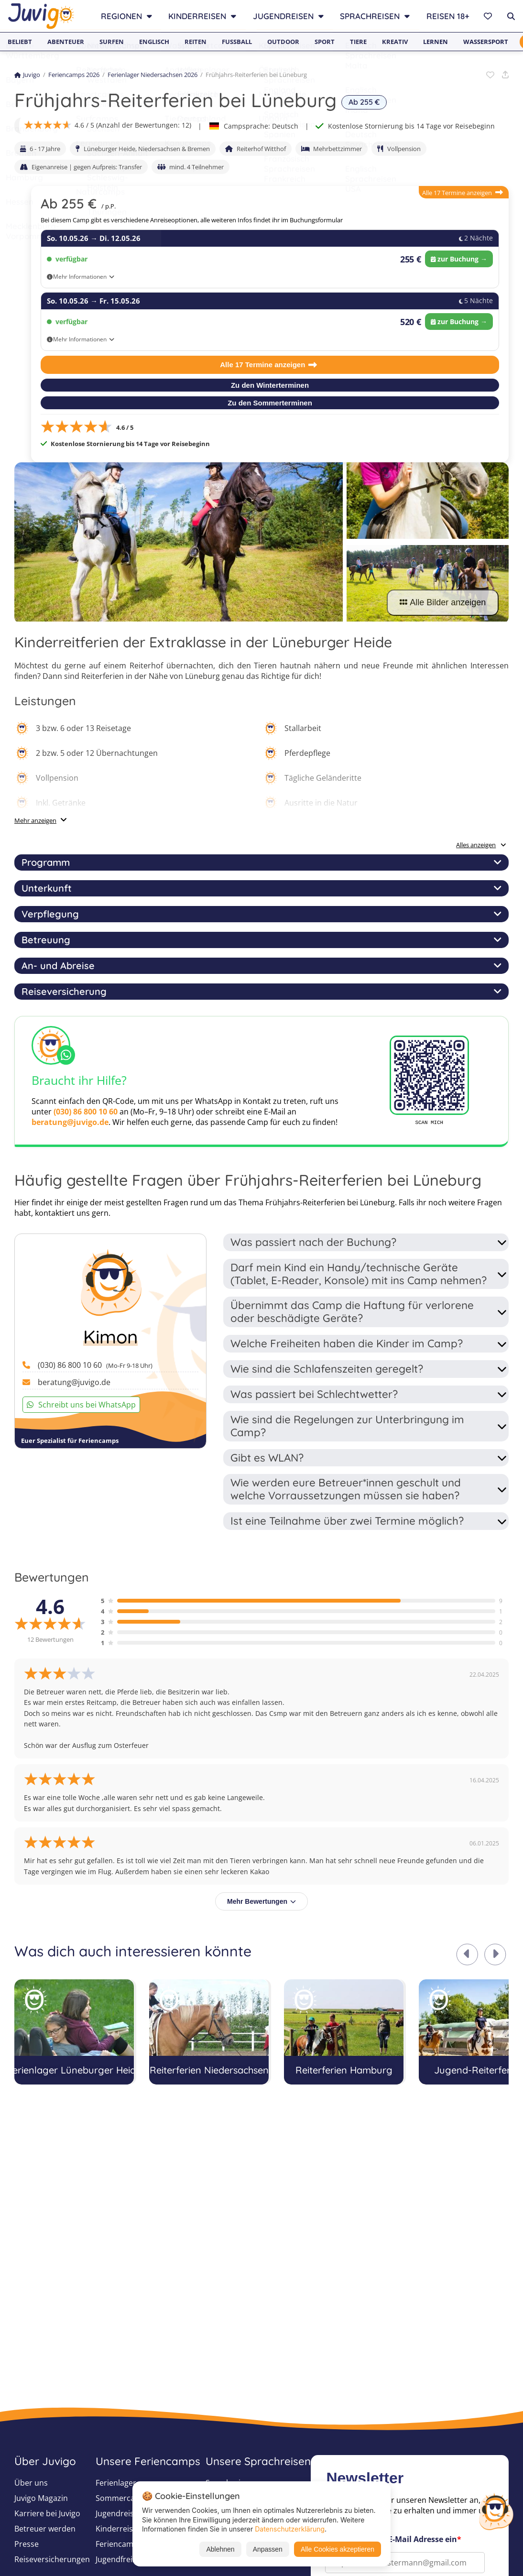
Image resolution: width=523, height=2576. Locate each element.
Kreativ (395, 41)
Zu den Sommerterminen (270, 403)
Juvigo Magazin (41, 2498)
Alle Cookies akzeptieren (337, 2549)
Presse (26, 2544)
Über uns (31, 2483)
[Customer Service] (495, 2510)
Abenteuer (65, 41)
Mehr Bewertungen (261, 1901)
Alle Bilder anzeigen (443, 602)
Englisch (154, 41)
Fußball (237, 41)
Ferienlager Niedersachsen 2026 (152, 74)
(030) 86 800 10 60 (86, 1111)
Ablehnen (220, 2549)
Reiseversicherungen (52, 2559)
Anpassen (268, 2549)
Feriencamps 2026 (73, 74)
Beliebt (20, 41)
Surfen (111, 41)
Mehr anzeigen (35, 820)
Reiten (196, 41)
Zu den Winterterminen (270, 385)
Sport (325, 41)
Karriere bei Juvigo (47, 2513)
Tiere (358, 41)
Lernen (435, 41)
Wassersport (485, 41)
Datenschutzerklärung (290, 2529)
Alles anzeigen (481, 844)
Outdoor (283, 41)
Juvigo (27, 74)
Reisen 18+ (447, 16)
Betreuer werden (45, 2528)
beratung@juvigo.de (70, 1122)
